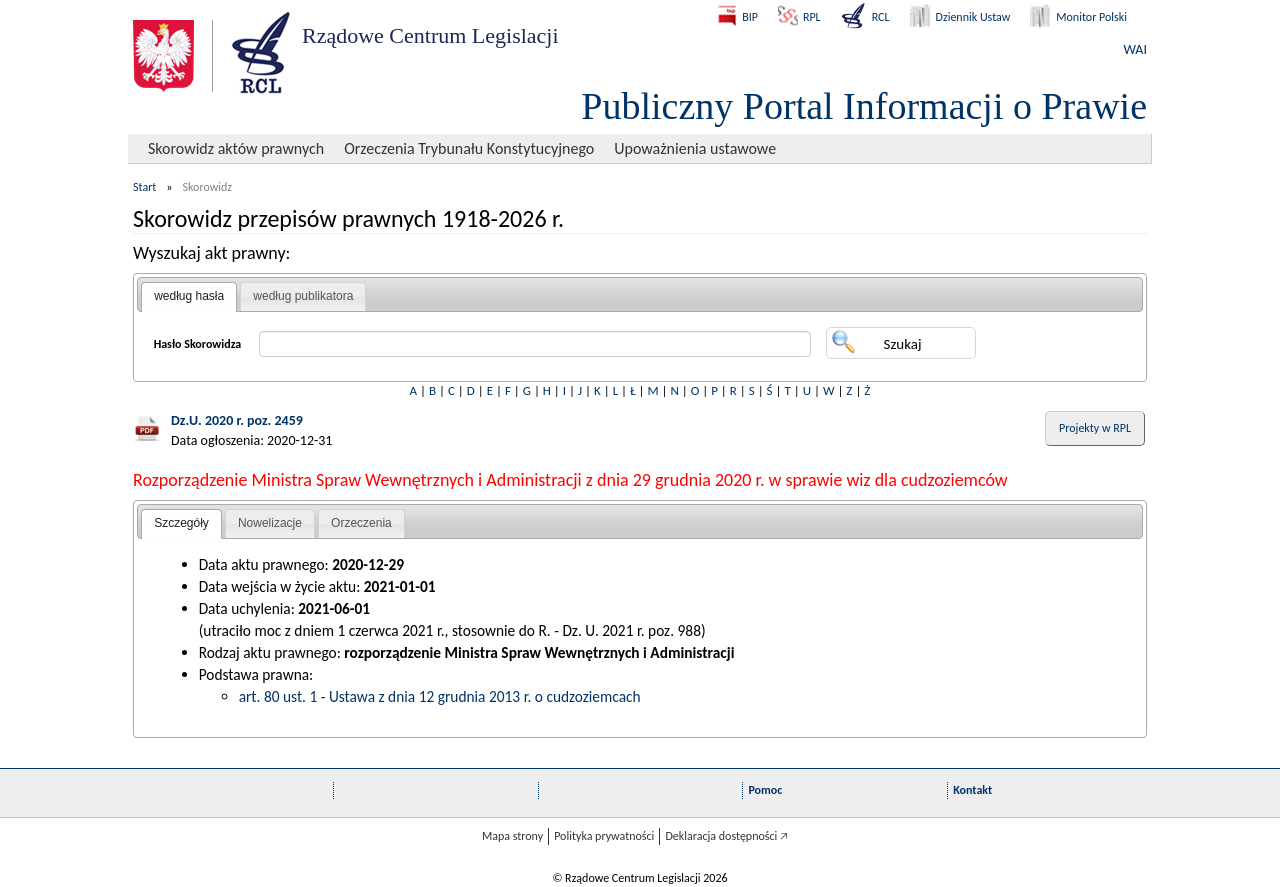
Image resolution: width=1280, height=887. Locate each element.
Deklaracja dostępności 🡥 (726, 836)
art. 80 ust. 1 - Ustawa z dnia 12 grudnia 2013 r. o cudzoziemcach (440, 696)
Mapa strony (512, 836)
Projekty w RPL (1095, 428)
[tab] (189, 297)
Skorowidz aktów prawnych (236, 148)
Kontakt (972, 790)
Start (144, 187)
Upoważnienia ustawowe (695, 148)
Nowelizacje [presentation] (270, 523)
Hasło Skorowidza (198, 344)
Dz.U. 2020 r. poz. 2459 (237, 420)
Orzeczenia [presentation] (361, 523)
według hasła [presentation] (189, 296)
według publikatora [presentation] (303, 296)
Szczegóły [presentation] (181, 523)
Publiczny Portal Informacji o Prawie (864, 106)
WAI (1135, 49)
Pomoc (765, 790)
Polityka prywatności (604, 836)
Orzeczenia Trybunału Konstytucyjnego (469, 148)
